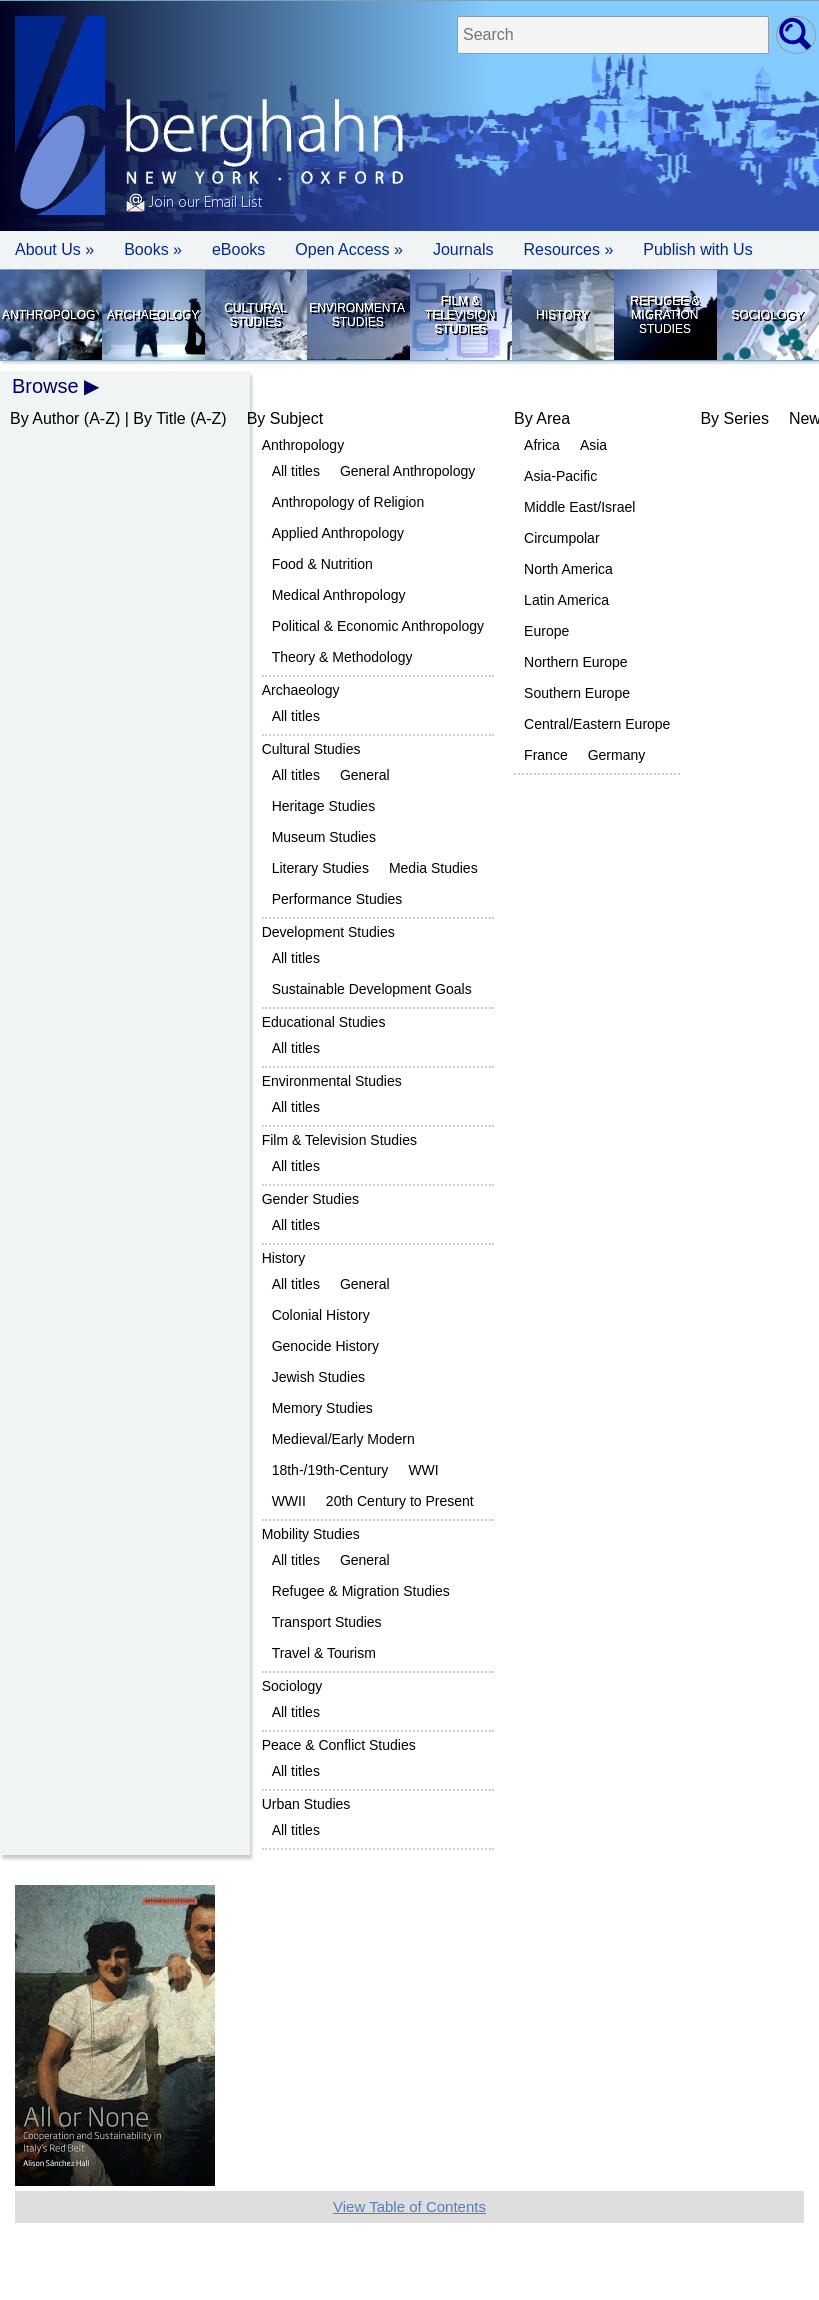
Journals (463, 249)
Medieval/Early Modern (343, 1439)
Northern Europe (576, 662)
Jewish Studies (318, 1377)
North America (568, 569)
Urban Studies (306, 1804)
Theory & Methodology (342, 657)
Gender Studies (310, 1199)
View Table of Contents (409, 2206)
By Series (734, 418)
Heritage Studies (324, 806)
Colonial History (321, 1315)
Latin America (566, 600)
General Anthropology (407, 471)
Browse (45, 386)
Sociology (767, 315)
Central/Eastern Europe (597, 724)
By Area (542, 418)
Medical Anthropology (339, 595)
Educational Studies (324, 1022)
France (546, 755)
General (365, 775)
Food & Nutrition (322, 564)
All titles (296, 471)
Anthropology (50, 315)
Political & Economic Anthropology (378, 626)
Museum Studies (324, 837)
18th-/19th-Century (330, 1470)
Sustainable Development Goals (372, 989)
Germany (617, 755)
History (562, 315)
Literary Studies (320, 868)
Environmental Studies (357, 315)
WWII (289, 1501)
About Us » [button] (54, 249)
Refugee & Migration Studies (664, 315)
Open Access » (349, 249)
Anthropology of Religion (348, 502)
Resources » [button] (568, 249)
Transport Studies (327, 1622)
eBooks (238, 249)
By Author (44, 418)
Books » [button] (153, 249)
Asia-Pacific (560, 476)
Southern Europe (577, 693)
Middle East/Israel (579, 507)
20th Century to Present (400, 1501)
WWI (423, 1470)
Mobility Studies (311, 1534)
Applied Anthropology (338, 533)
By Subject (285, 418)
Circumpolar (561, 538)
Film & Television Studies (460, 315)
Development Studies (328, 932)
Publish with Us (697, 249)
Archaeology (153, 315)
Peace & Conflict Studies (339, 1745)
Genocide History (325, 1346)
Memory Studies (322, 1408)
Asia (593, 445)
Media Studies (433, 868)
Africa (542, 445)
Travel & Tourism (324, 1653)
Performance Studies (337, 899)
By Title (159, 418)
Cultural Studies (255, 315)
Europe (546, 631)
